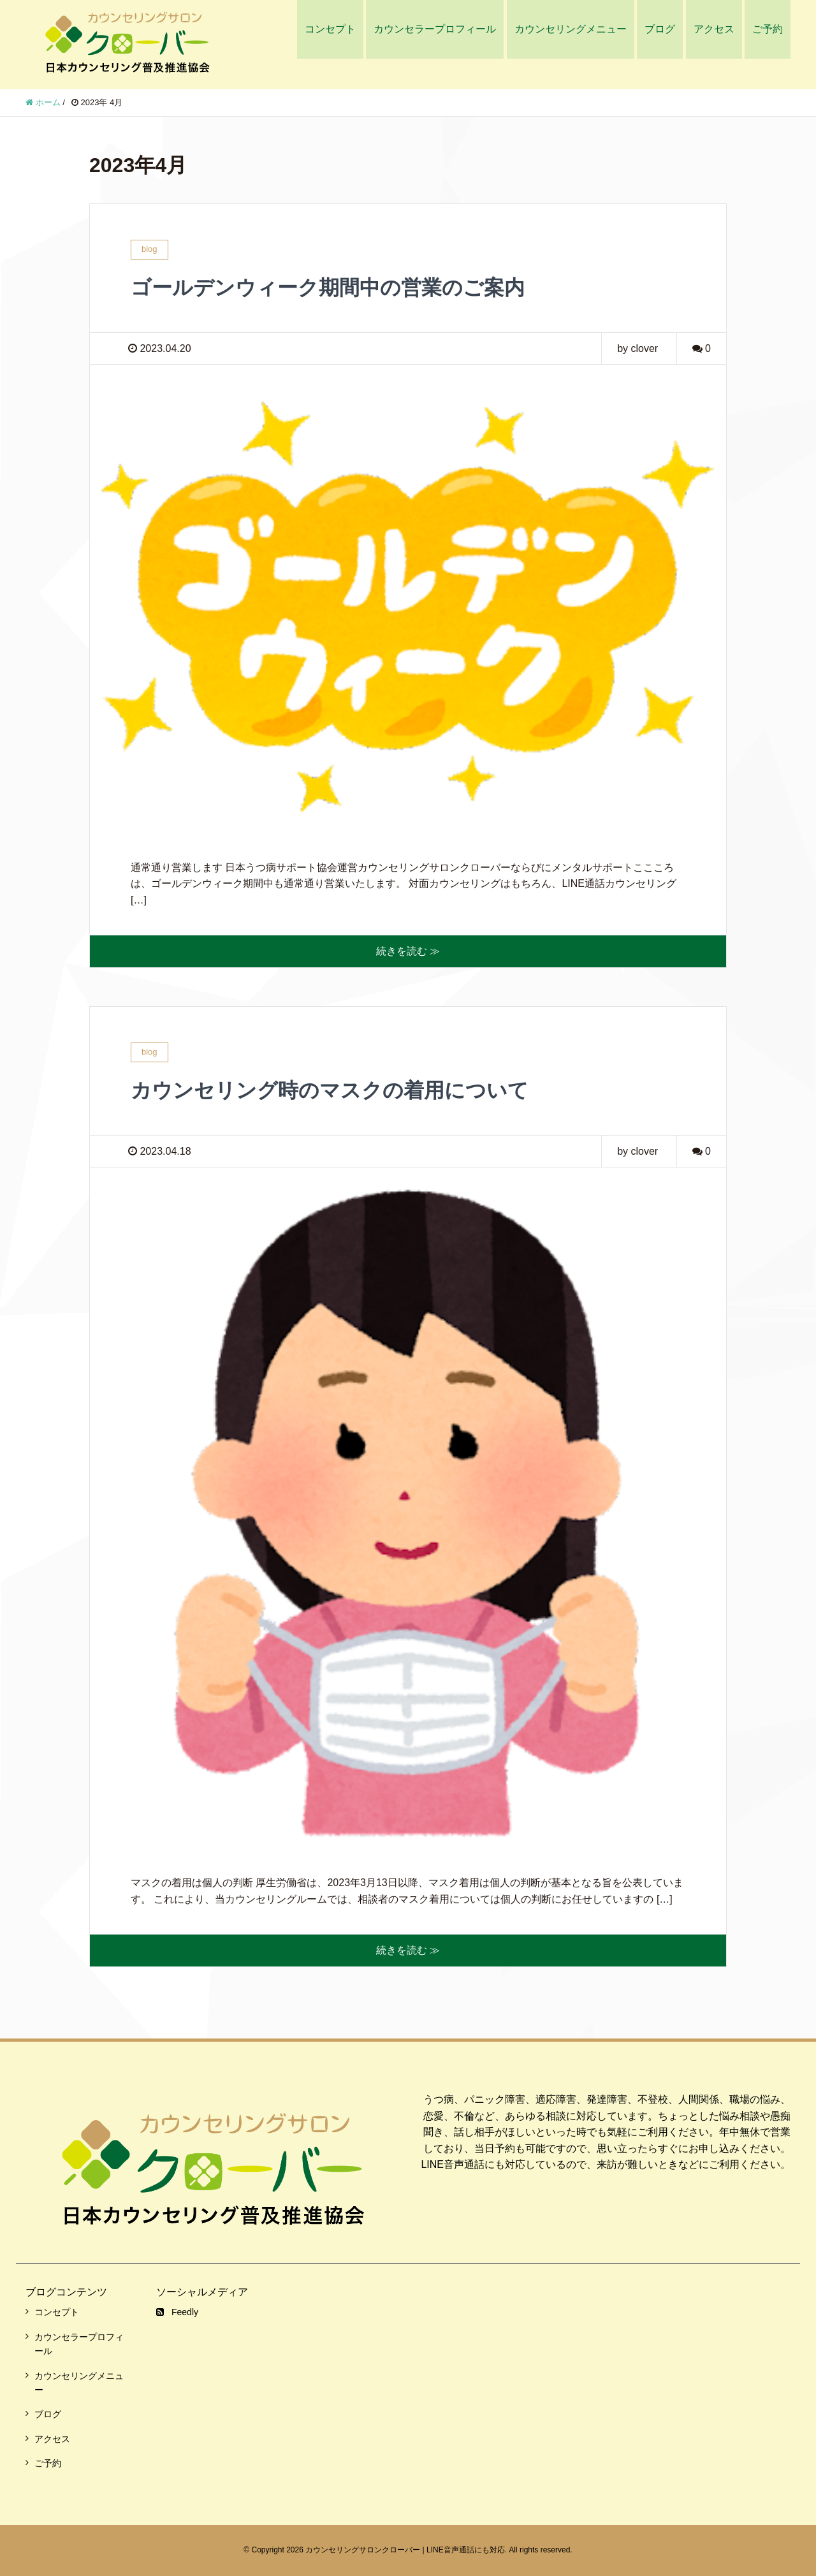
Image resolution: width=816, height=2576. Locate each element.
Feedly (177, 2312)
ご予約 (767, 29)
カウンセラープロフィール (435, 29)
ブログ (660, 29)
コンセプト (330, 29)
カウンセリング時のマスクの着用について (329, 1090)
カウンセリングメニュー (570, 29)
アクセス (714, 29)
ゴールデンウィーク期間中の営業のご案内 (328, 287)
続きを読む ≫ (408, 951)
